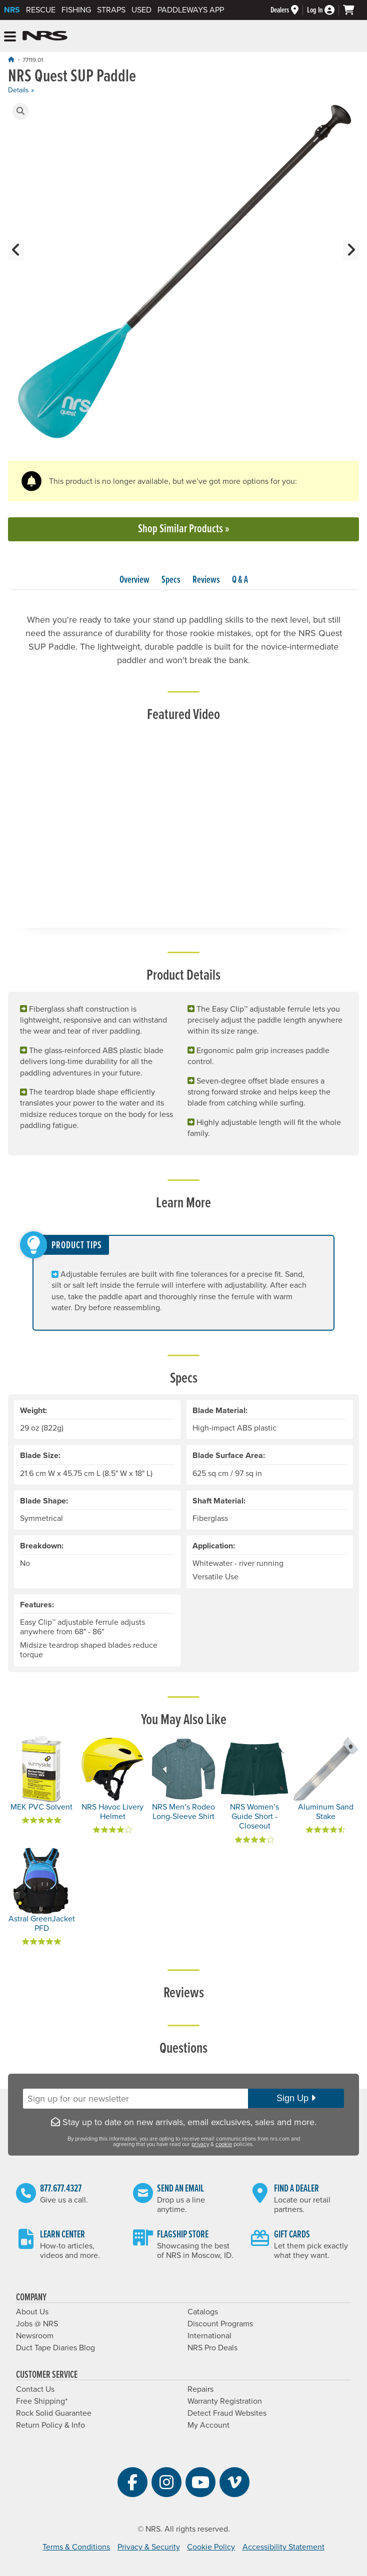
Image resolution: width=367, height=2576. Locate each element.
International (210, 2336)
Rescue (41, 10)
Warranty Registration (225, 2401)
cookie (224, 2144)
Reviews (206, 580)
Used (142, 10)
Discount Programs (220, 2324)
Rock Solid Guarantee (54, 2413)
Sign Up (296, 2098)
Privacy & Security (149, 2547)
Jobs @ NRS (37, 2324)
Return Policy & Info (50, 2425)
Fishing (76, 10)
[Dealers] (288, 10)
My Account (209, 2425)
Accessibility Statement (283, 2547)
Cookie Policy (211, 2547)
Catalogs (203, 2312)
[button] (20, 111)
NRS (12, 10)
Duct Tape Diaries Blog (55, 2348)
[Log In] (325, 10)
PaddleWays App (191, 10)
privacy (200, 2144)
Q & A (240, 580)
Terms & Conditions (76, 2547)
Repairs (201, 2389)
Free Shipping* (42, 2401)
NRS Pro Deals (213, 2348)
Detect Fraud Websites (227, 2413)
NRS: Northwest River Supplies (45, 36)
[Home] (11, 59)
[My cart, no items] (353, 10)
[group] (183, 275)
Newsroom (35, 2336)
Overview (135, 580)
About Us (32, 2312)
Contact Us (35, 2389)
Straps (111, 10)
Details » (21, 90)
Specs (171, 580)
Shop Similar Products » (184, 529)
